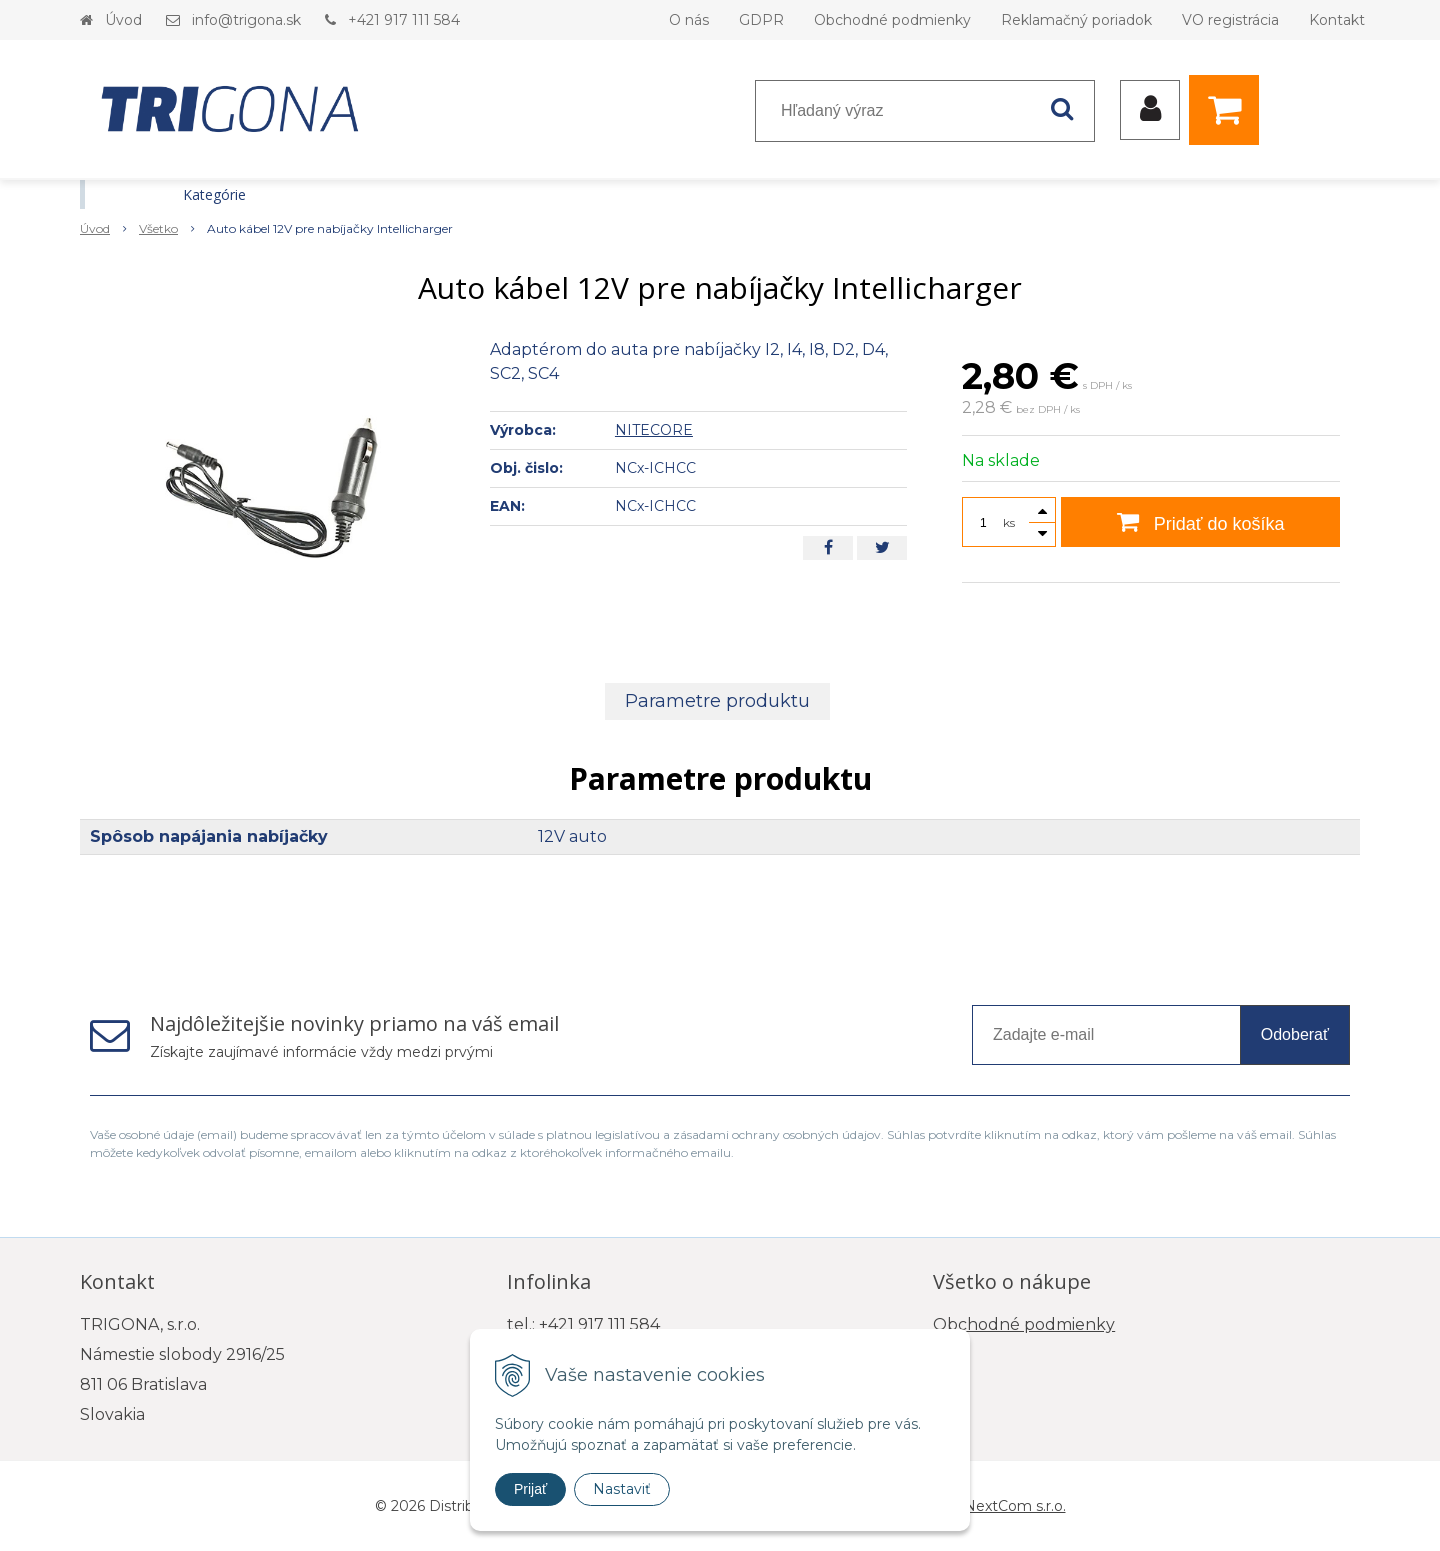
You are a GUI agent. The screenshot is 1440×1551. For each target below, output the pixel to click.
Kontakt (1337, 20)
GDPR (761, 20)
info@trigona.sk (246, 20)
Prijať (530, 1489)
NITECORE (654, 430)
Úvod (123, 20)
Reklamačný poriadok (1076, 20)
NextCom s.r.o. (1015, 1506)
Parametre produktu (717, 701)
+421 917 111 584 (404, 20)
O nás (689, 20)
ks (1009, 522)
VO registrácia (1230, 20)
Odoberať (1295, 1034)
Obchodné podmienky (892, 20)
